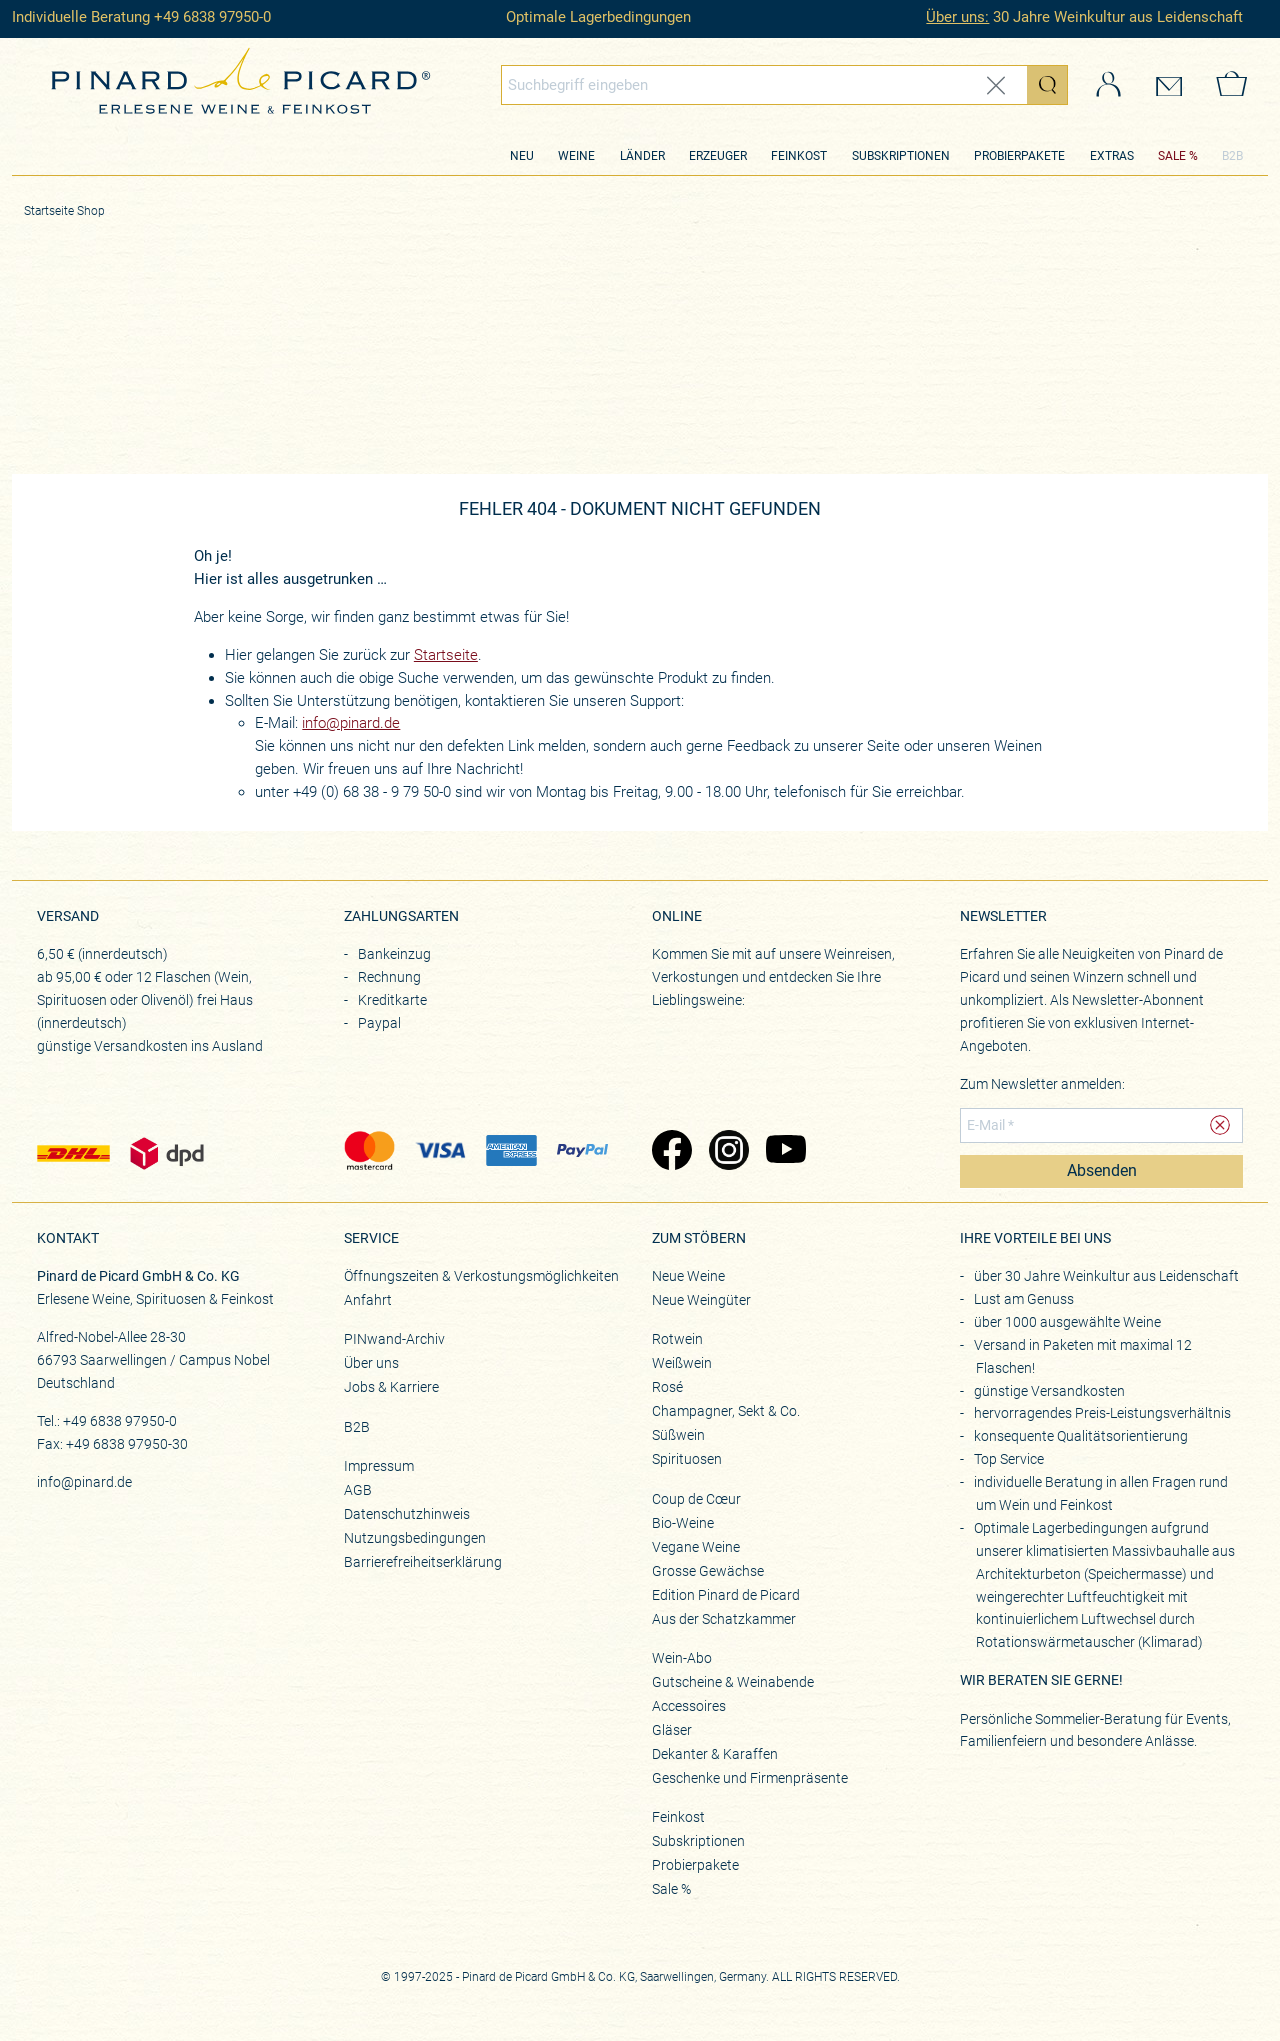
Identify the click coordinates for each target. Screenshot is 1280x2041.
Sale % (671, 1889)
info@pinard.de (351, 723)
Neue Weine (688, 1276)
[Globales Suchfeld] (764, 85)
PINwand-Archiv (394, 1339)
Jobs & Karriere (391, 1387)
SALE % (1178, 156)
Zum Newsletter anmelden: (1042, 1084)
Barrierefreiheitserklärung (423, 1562)
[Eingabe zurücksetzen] (996, 85)
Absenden (1102, 1171)
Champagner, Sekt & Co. (726, 1411)
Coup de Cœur (696, 1499)
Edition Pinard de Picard (726, 1595)
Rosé (667, 1387)
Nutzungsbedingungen (415, 1538)
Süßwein (678, 1435)
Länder (642, 156)
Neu (522, 156)
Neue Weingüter (701, 1300)
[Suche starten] (1047, 85)
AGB (358, 1490)
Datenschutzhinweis (407, 1514)
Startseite (446, 655)
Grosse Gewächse (708, 1571)
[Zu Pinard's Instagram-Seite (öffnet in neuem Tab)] (727, 1152)
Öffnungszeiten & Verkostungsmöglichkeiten (481, 1276)
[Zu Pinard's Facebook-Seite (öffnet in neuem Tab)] (670, 1152)
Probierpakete (1019, 156)
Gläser (672, 1730)
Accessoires (689, 1706)
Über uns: (957, 17)
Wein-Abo (682, 1658)
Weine (576, 156)
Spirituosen (687, 1459)
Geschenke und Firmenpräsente (750, 1778)
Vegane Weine (696, 1547)
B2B (1232, 156)
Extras (1112, 156)
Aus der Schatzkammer (724, 1619)
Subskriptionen (901, 156)
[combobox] (785, 85)
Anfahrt (368, 1300)
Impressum (379, 1466)
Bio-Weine (683, 1523)
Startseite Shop (64, 211)
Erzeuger (718, 156)
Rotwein (677, 1339)
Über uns (371, 1363)
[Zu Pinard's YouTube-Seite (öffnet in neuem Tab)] (784, 1152)
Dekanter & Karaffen (715, 1754)
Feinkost (799, 156)
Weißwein (682, 1363)
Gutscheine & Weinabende (733, 1682)
